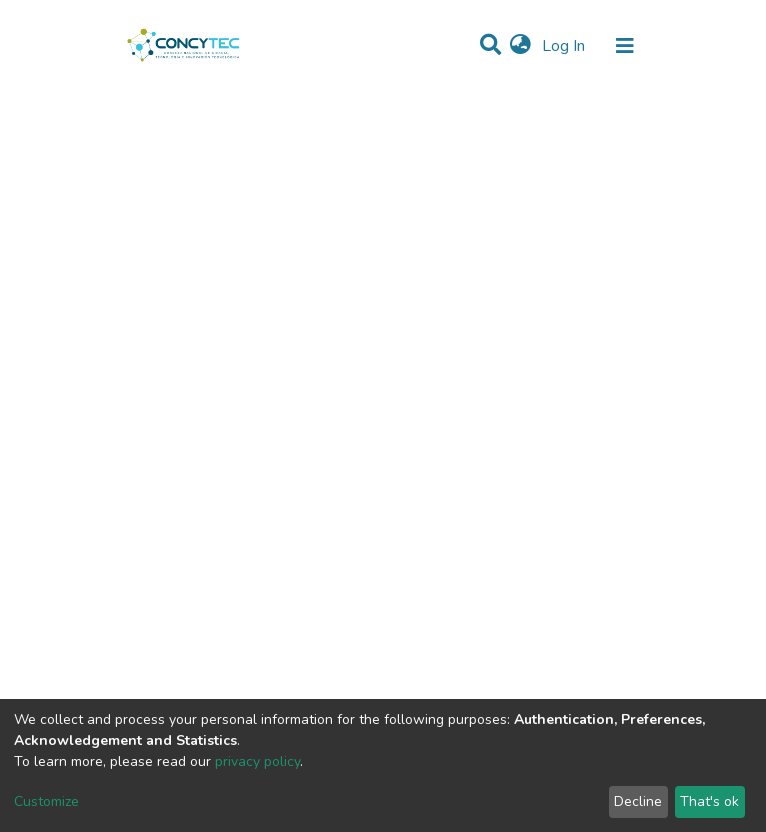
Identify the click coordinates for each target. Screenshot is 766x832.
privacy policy (257, 761)
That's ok (709, 801)
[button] (520, 46)
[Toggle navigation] (625, 46)
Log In (565, 46)
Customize (46, 801)
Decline (638, 801)
